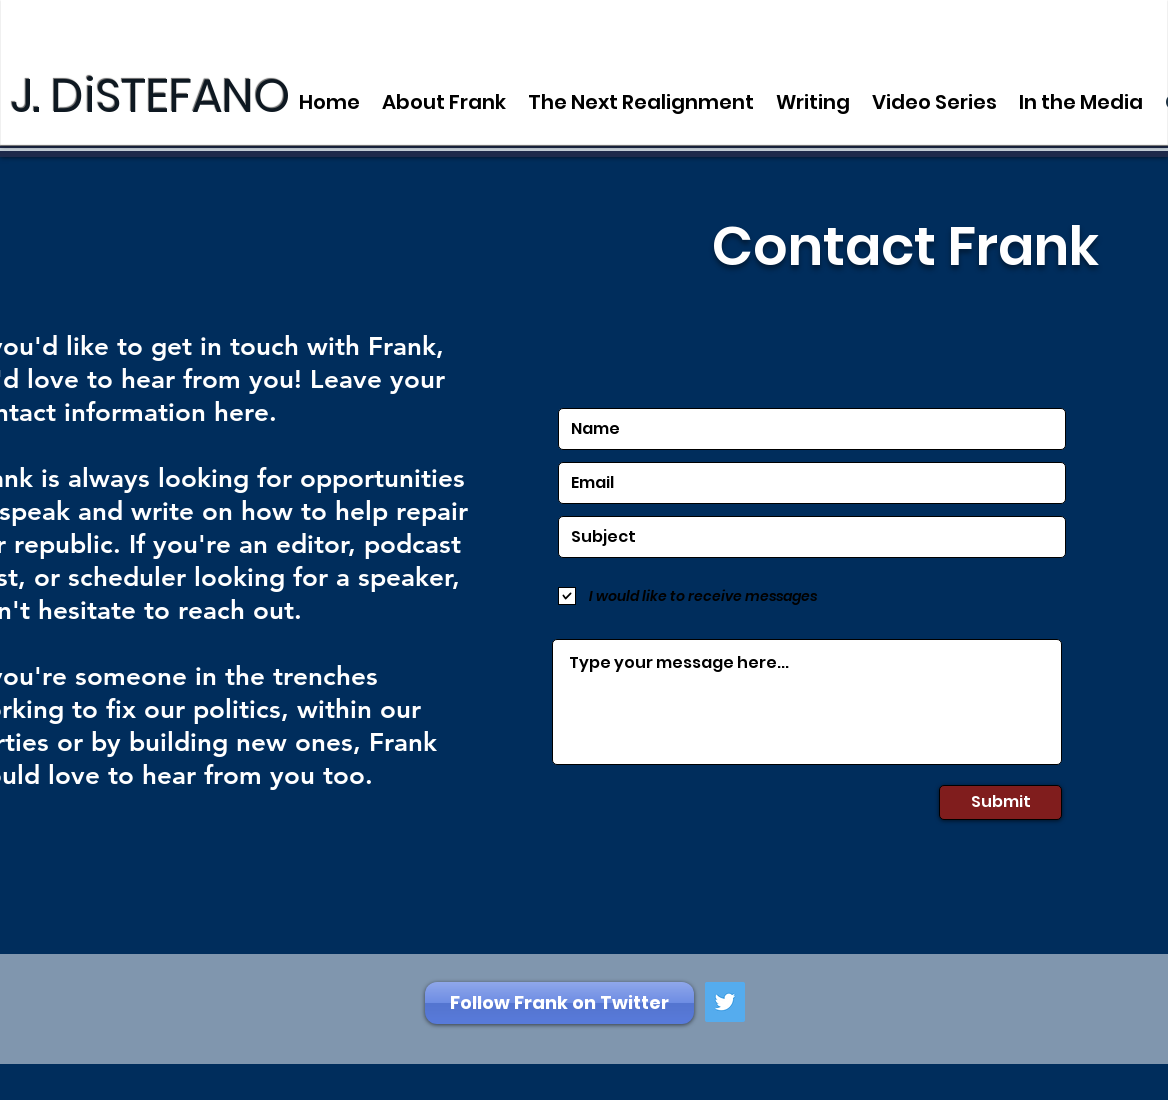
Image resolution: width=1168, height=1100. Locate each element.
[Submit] (1000, 802)
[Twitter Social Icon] (725, 1002)
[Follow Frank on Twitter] (559, 1003)
